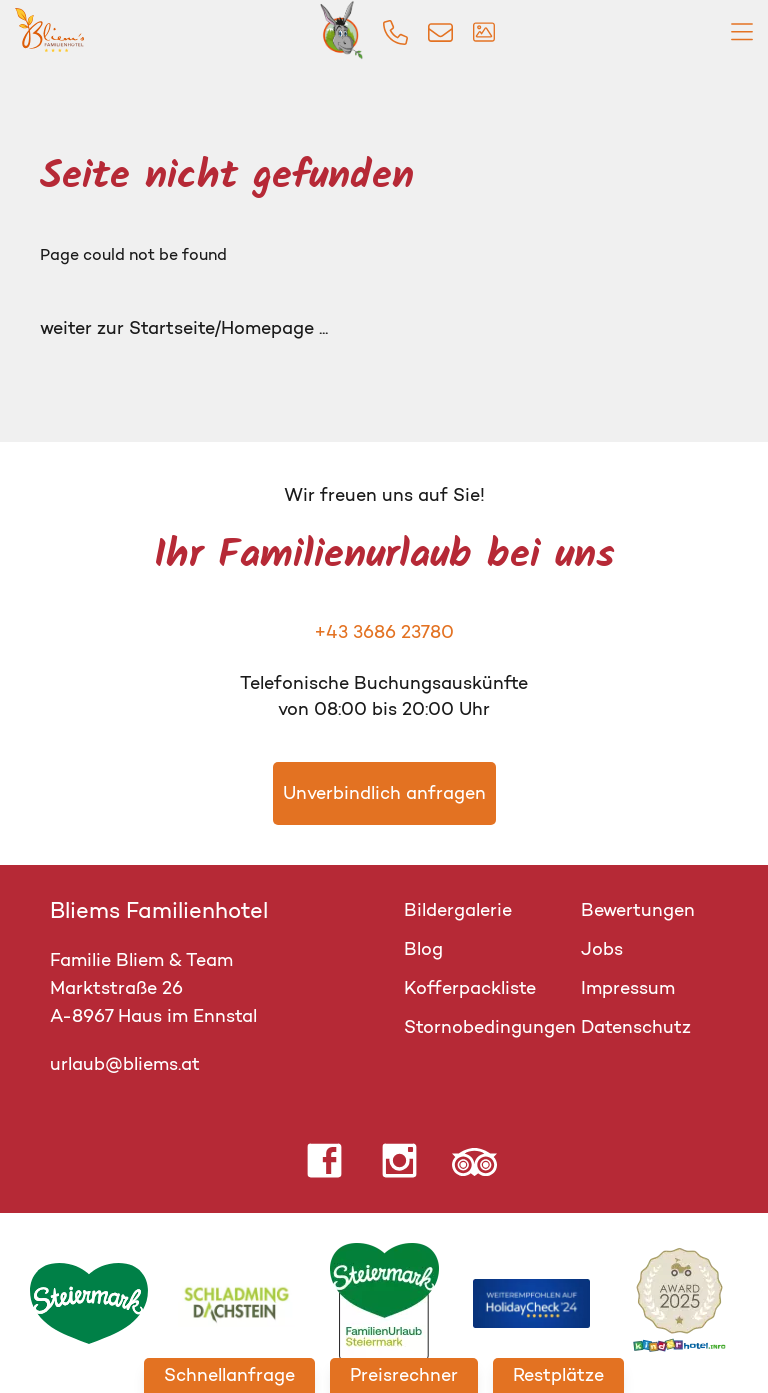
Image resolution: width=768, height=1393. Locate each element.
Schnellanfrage (229, 1375)
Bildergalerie (458, 910)
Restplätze (558, 1375)
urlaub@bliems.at (125, 1064)
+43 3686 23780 (384, 632)
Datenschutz (636, 1027)
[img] (395, 32)
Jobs (602, 949)
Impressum (628, 988)
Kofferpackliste (470, 988)
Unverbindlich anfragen (384, 793)
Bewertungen (638, 910)
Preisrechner (404, 1375)
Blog (423, 949)
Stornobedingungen (490, 1027)
